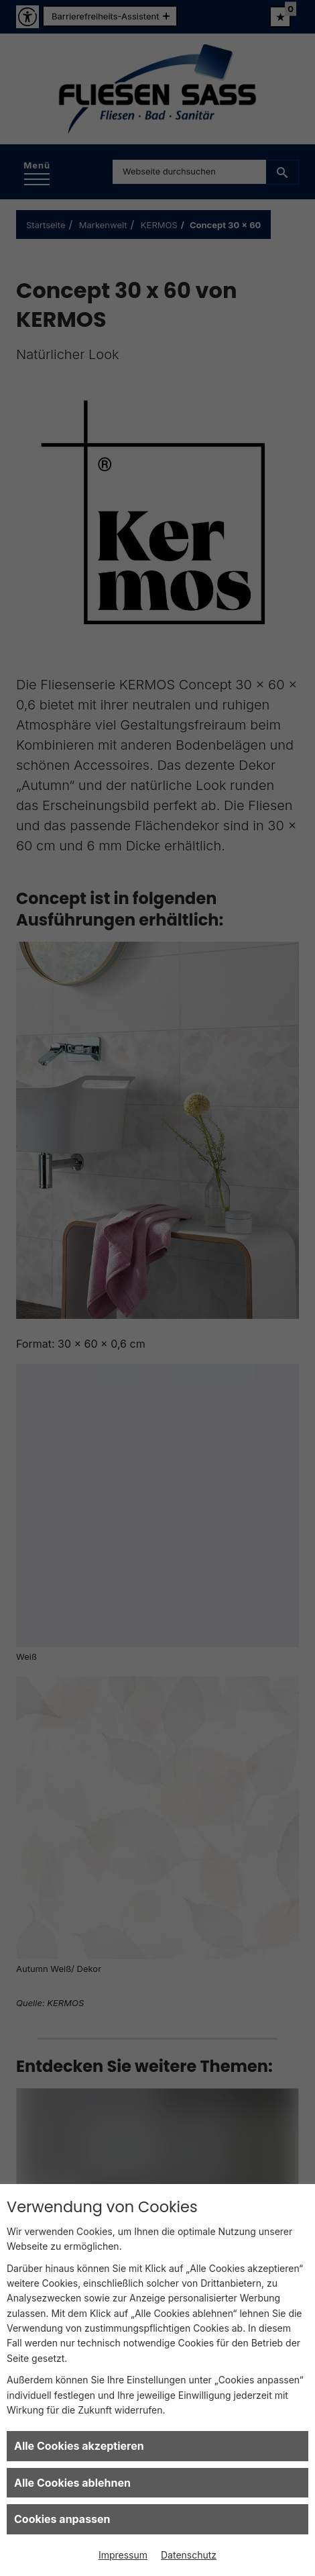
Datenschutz (188, 2555)
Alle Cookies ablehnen (72, 2482)
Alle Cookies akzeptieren (79, 2446)
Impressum (123, 2555)
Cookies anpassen (62, 2519)
